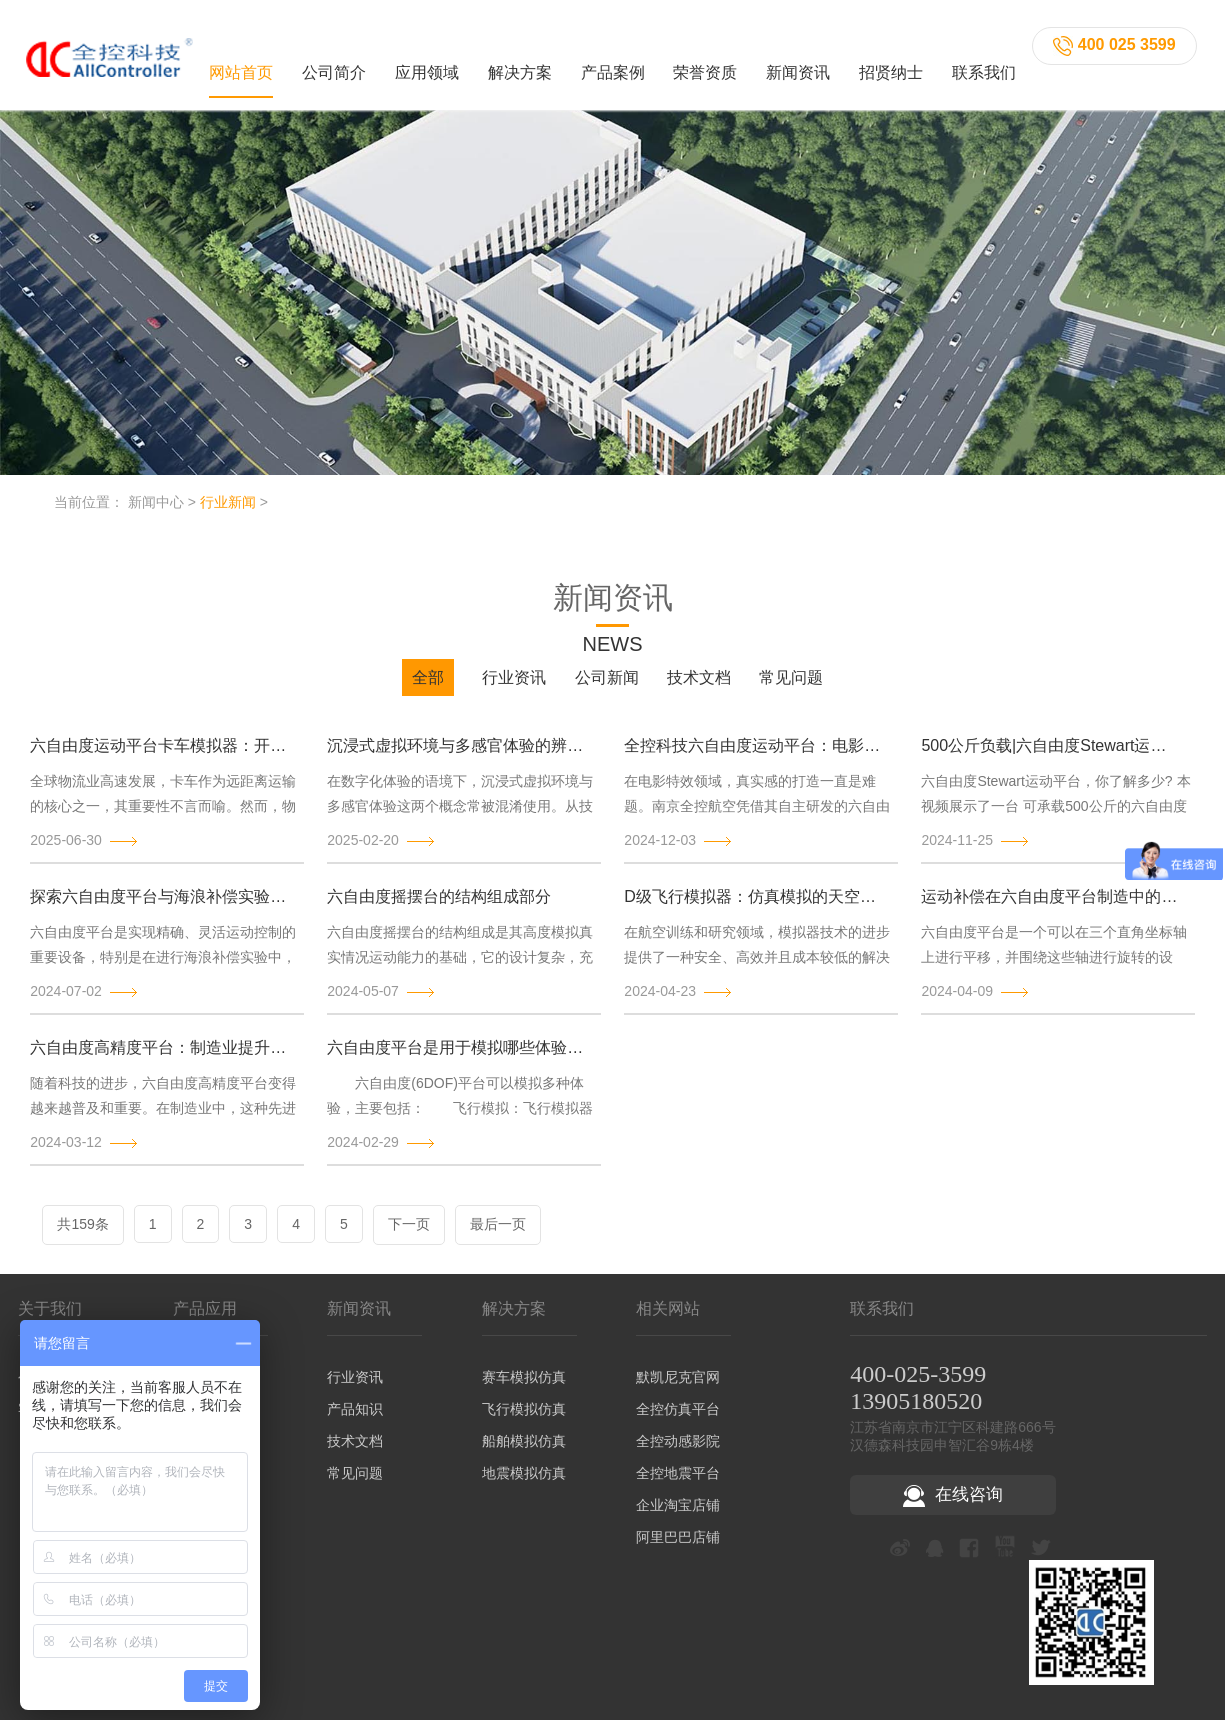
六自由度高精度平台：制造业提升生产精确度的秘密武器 (160, 1058)
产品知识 (355, 1420)
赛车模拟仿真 (524, 1388)
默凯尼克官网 (678, 1388)
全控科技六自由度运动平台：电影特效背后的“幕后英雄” (754, 756)
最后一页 (498, 1235)
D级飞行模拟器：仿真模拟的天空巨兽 (754, 907)
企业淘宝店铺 (678, 1516)
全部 (428, 689)
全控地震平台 (678, 1484)
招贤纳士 (891, 66)
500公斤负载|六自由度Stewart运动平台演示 (1051, 756)
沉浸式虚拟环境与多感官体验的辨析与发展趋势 (457, 756)
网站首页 (241, 66)
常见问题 (791, 689)
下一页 (409, 1235)
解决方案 (520, 66)
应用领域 (427, 66)
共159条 (82, 1235)
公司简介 (334, 66)
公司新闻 (607, 689)
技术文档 (699, 689)
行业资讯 (514, 689)
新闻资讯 (798, 66)
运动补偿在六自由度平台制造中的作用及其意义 (1051, 907)
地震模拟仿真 (524, 1484)
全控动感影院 (678, 1452)
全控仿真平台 (678, 1420)
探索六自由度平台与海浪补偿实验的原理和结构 (160, 907)
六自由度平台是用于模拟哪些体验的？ (457, 1058)
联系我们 (984, 66)
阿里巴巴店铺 (678, 1548)
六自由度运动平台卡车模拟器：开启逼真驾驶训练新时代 (160, 756)
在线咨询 (953, 1506)
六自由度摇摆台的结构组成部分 (439, 907)
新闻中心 (156, 513)
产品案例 (613, 66)
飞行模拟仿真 (524, 1420)
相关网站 (668, 1319)
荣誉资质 (705, 66)
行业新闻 (228, 513)
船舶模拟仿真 (524, 1452)
